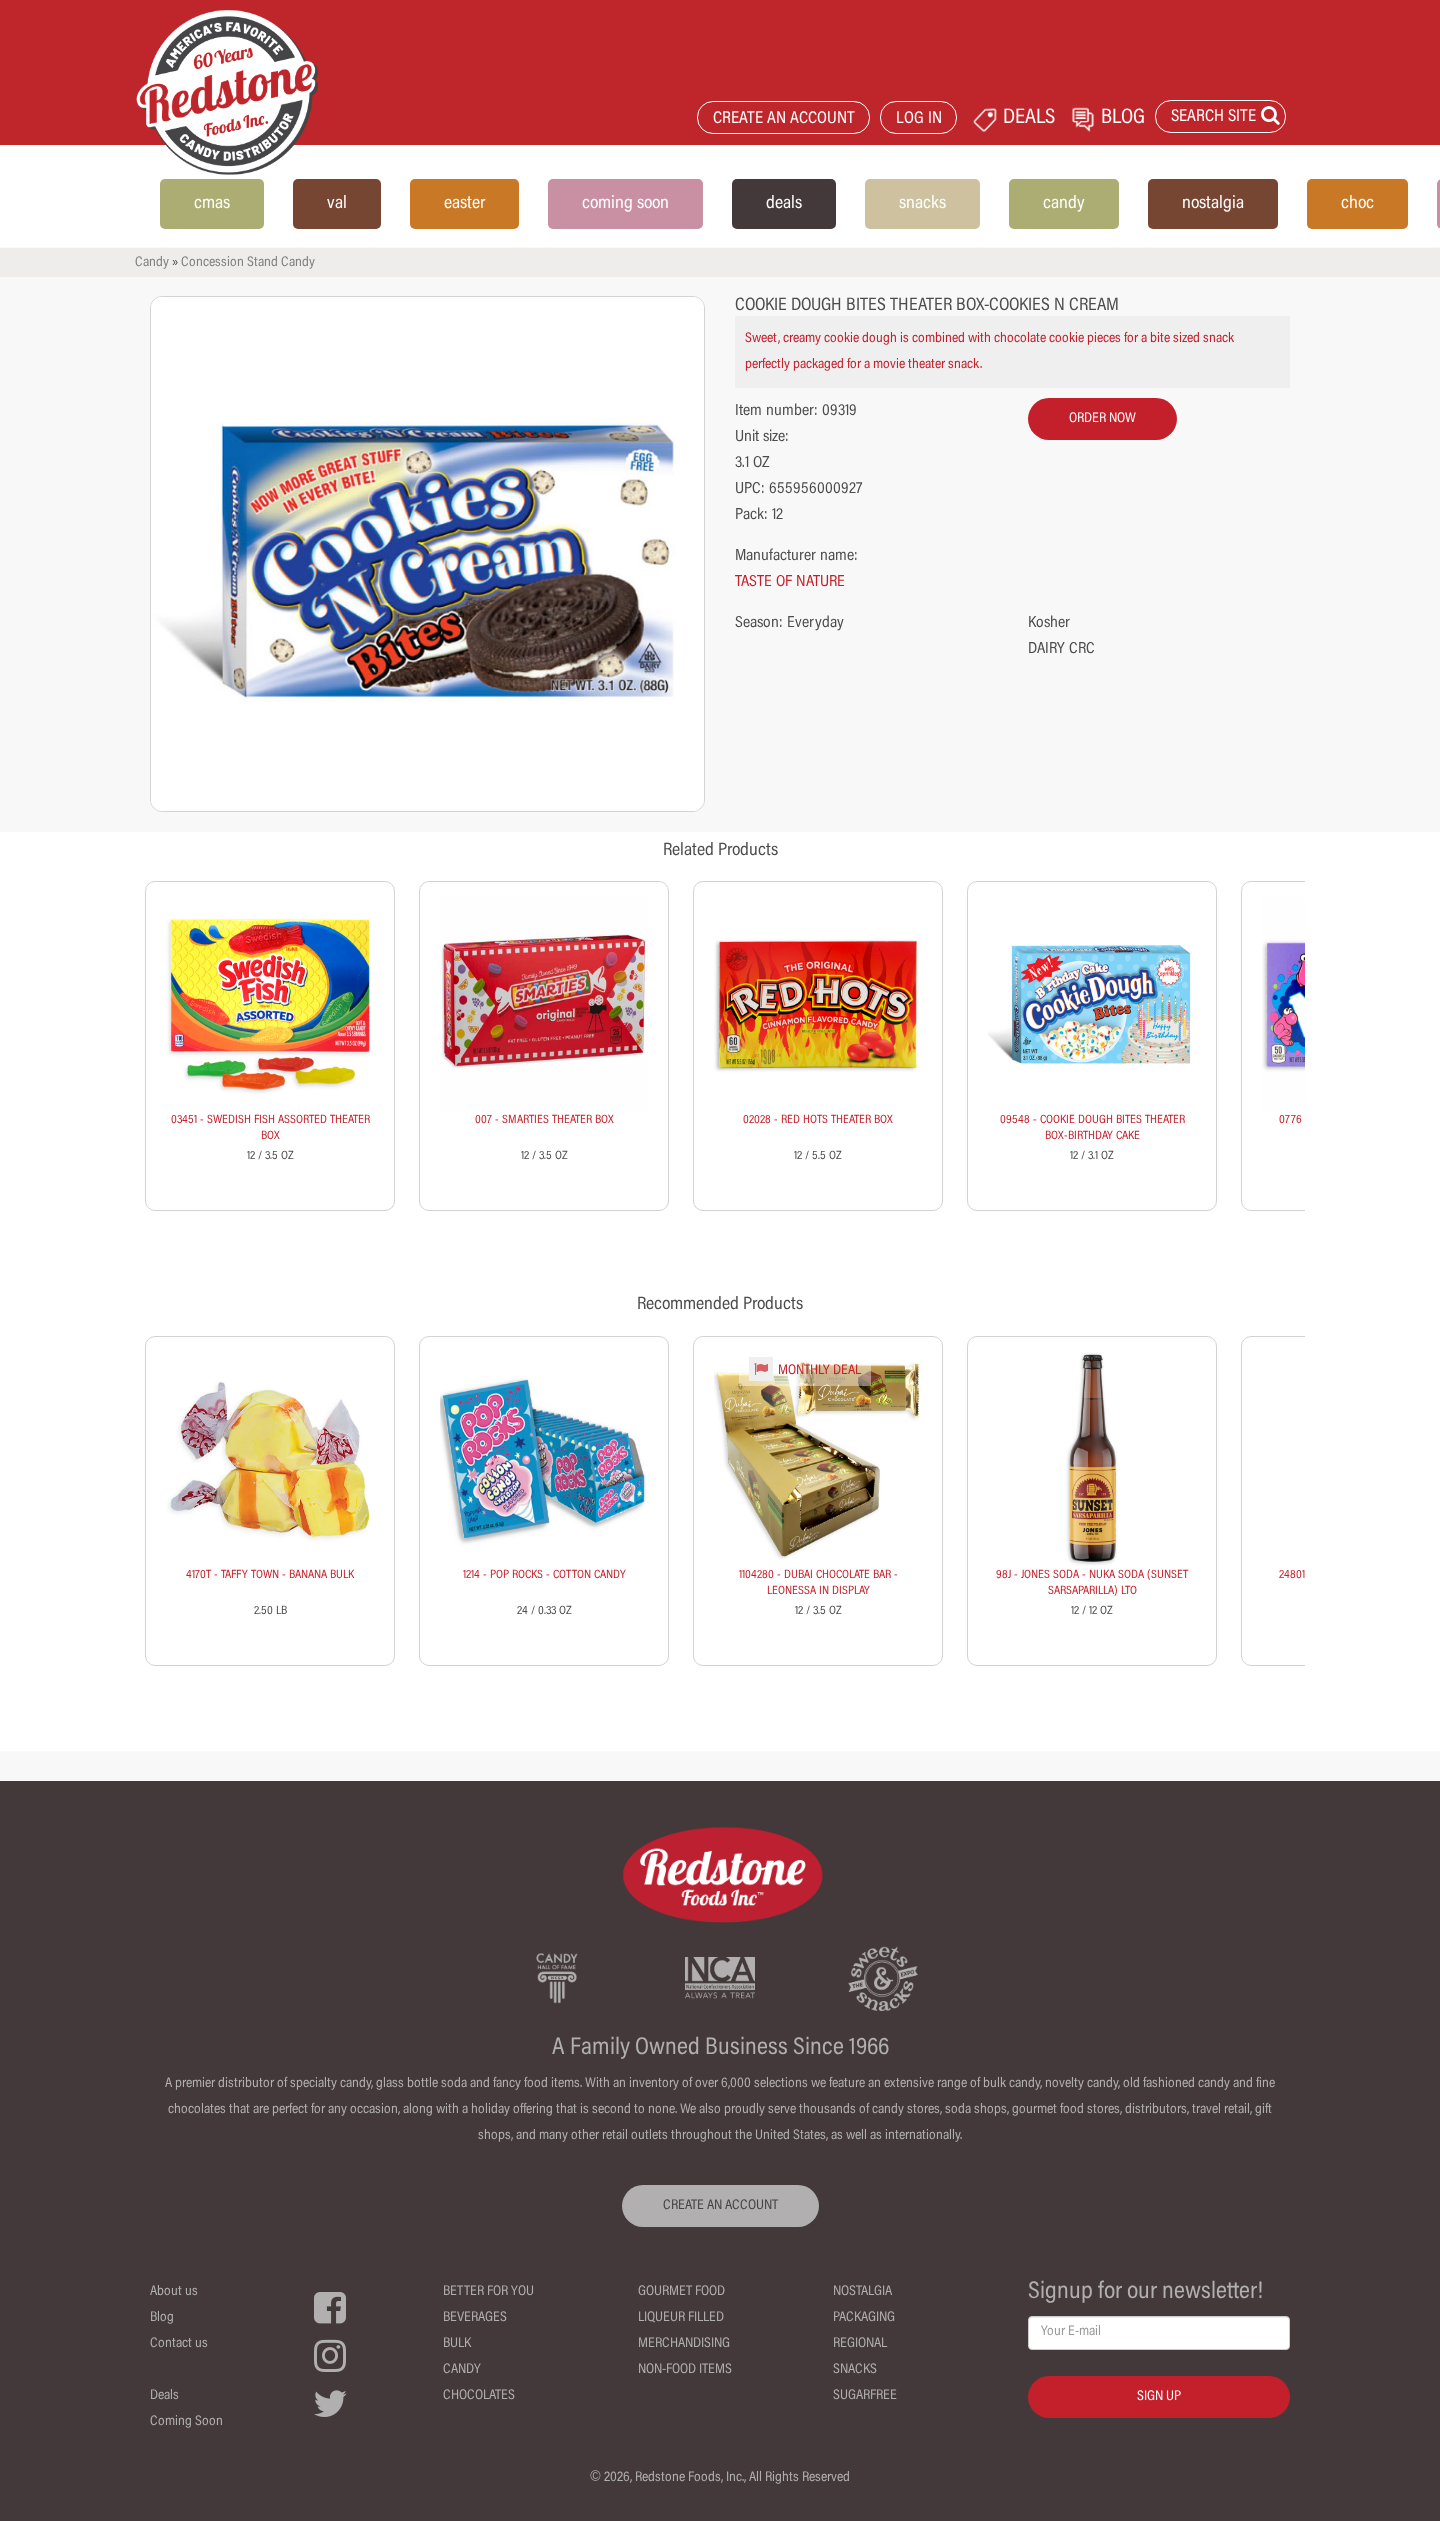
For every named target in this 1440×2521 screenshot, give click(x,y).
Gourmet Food (681, 2292)
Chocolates (479, 2396)
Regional (860, 2344)
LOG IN (919, 119)
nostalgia (1213, 204)
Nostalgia (862, 2292)
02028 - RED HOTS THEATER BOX (818, 1120)
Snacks (855, 2370)
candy (1064, 204)
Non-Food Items (685, 2370)
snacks (922, 204)
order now (1102, 419)
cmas (212, 204)
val (337, 204)
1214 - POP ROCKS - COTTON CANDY (544, 1575)
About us (174, 2292)
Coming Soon (186, 2422)
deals (784, 204)
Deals (164, 2396)
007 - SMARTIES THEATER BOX (544, 1120)
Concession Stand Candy (248, 263)
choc (1357, 204)
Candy (152, 263)
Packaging (864, 2318)
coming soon (625, 204)
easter (464, 204)
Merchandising (684, 2344)
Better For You (488, 2292)
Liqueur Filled (681, 2318)
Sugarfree (865, 2396)
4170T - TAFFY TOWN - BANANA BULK (270, 1575)
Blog (162, 2318)
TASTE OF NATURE (790, 582)
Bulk (457, 2344)
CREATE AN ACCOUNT (784, 119)
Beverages (475, 2318)
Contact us (179, 2344)
